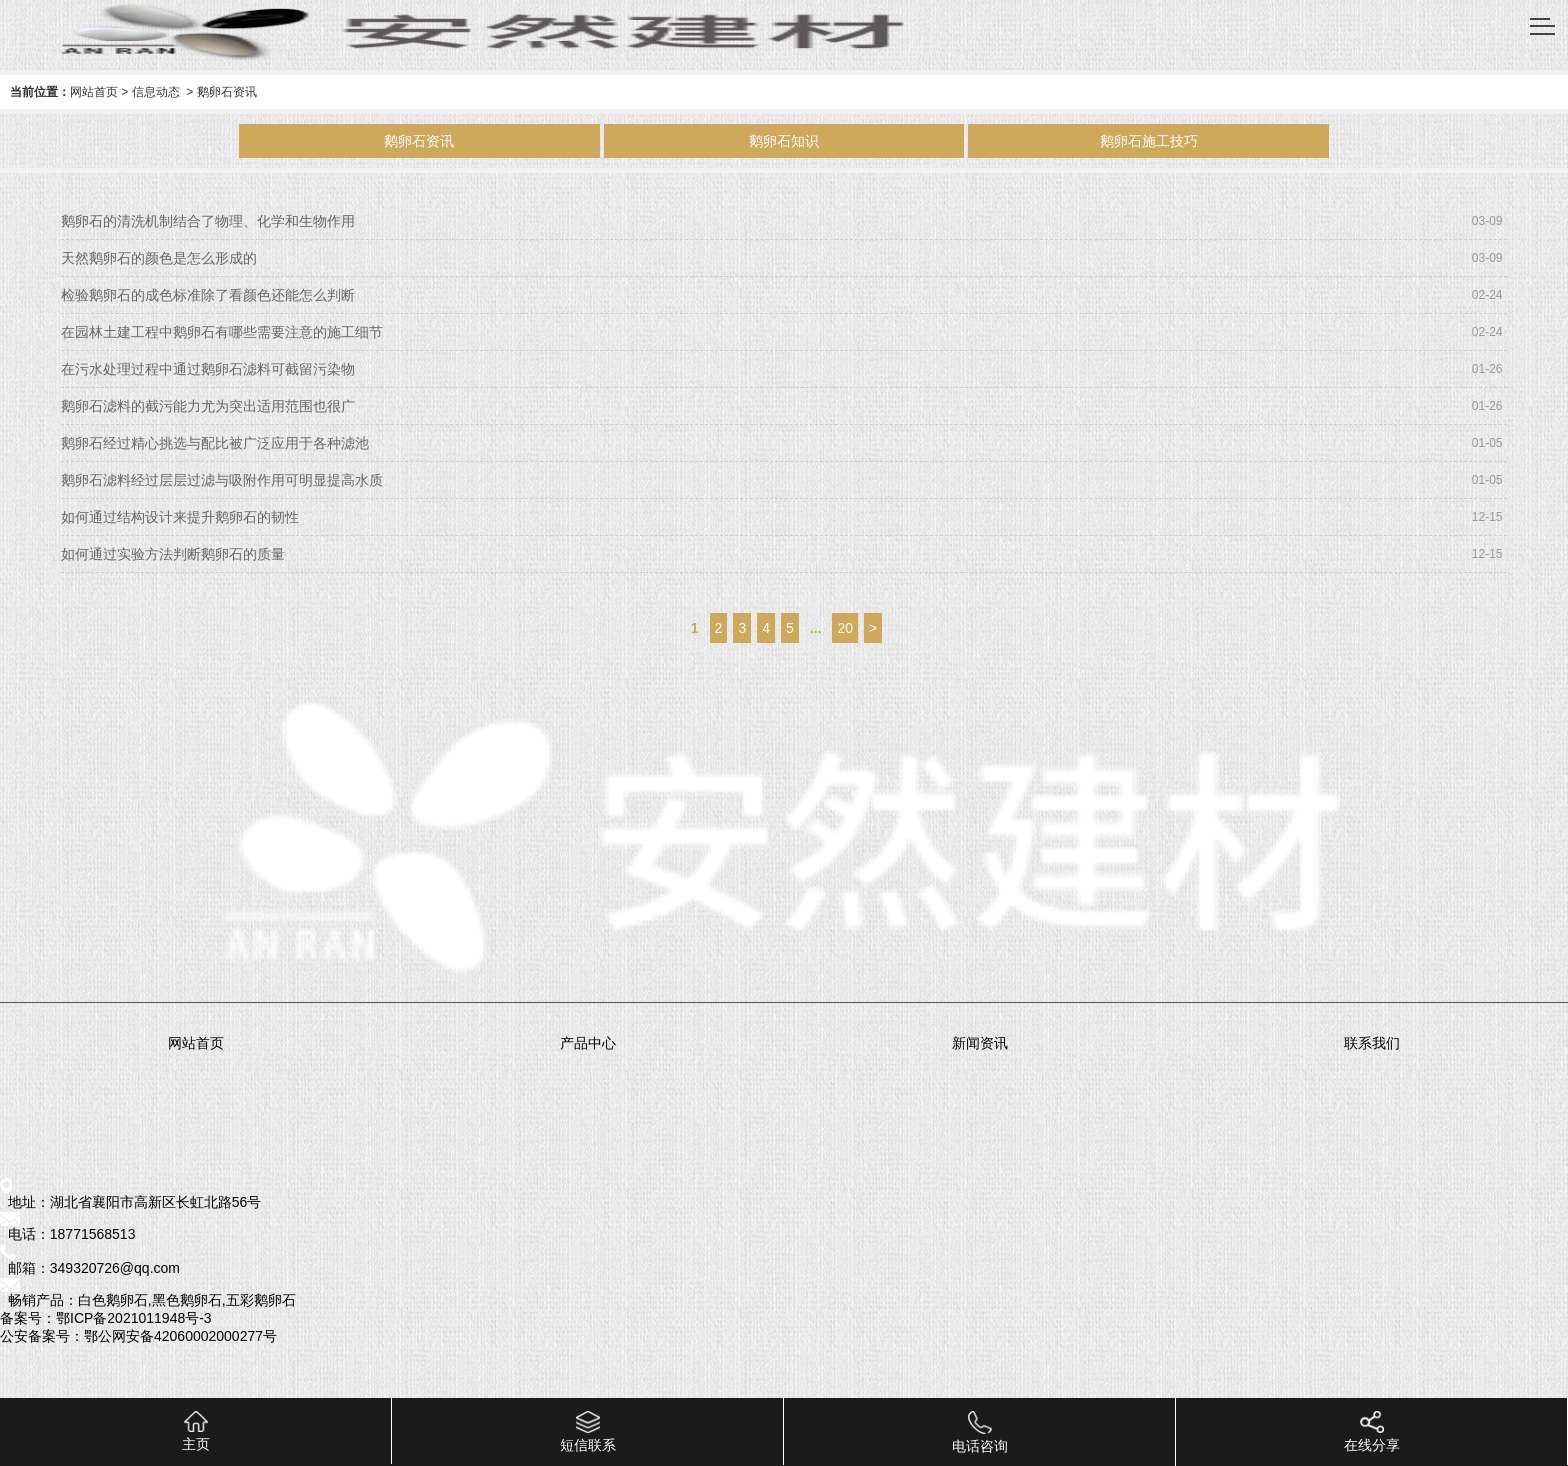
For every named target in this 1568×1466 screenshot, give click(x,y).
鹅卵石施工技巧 (1149, 141)
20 (845, 628)
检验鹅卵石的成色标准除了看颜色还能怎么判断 (208, 295)
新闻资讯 (980, 1043)
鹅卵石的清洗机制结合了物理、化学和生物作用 (208, 221)
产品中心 (588, 1043)
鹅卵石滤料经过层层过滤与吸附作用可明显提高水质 (222, 480)
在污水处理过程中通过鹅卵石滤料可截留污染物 (208, 369)
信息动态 (156, 92)
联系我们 (1372, 1043)
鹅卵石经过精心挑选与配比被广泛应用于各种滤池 (215, 443)
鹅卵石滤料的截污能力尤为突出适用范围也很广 (208, 406)
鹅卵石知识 (784, 141)
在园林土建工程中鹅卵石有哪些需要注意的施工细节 (222, 332)
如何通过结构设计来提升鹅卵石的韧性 (180, 517)
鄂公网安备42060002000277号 (180, 1336)
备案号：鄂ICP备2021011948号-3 (106, 1318)
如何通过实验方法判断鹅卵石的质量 (173, 554)
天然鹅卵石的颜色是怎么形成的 (159, 258)
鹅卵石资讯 (419, 141)
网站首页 (94, 92)
